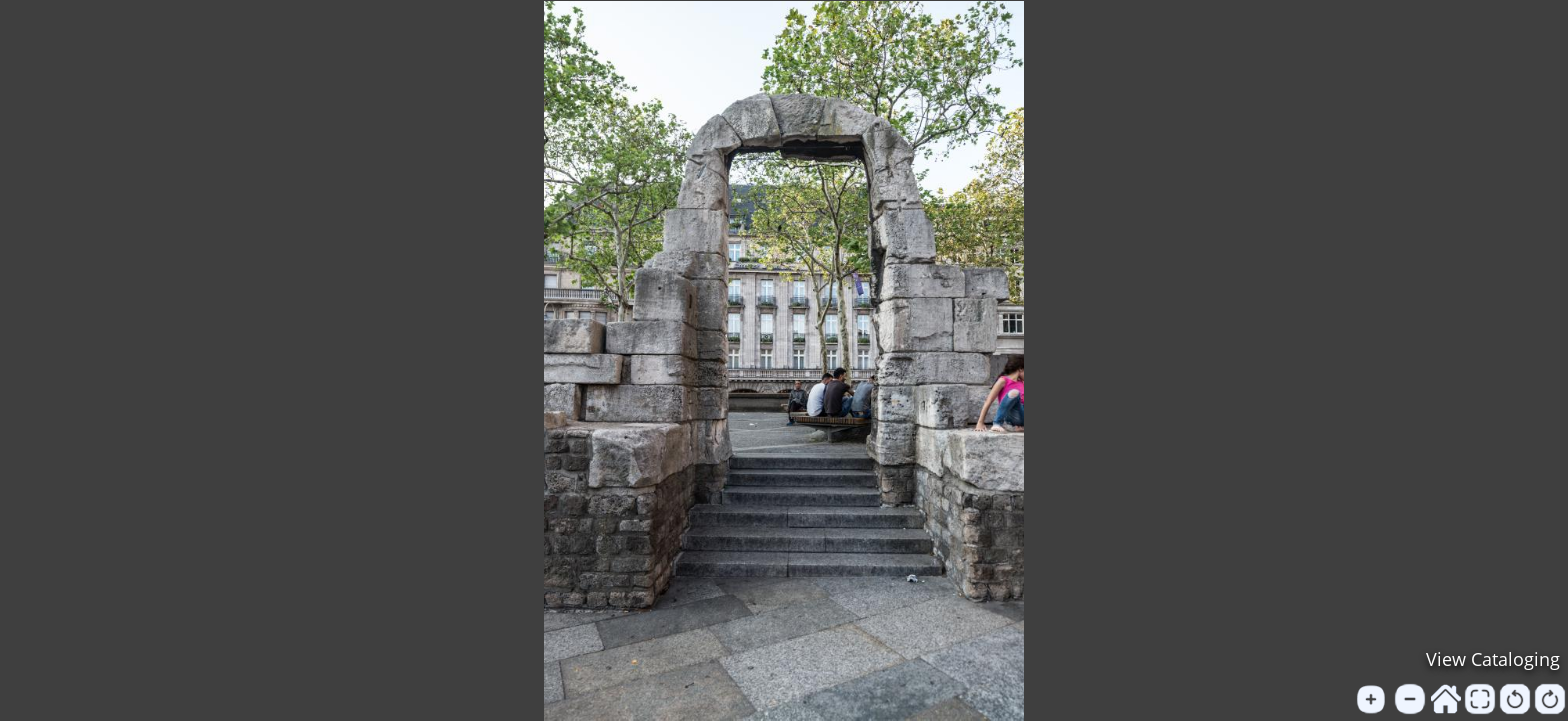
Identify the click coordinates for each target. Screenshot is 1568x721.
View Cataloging (1493, 659)
